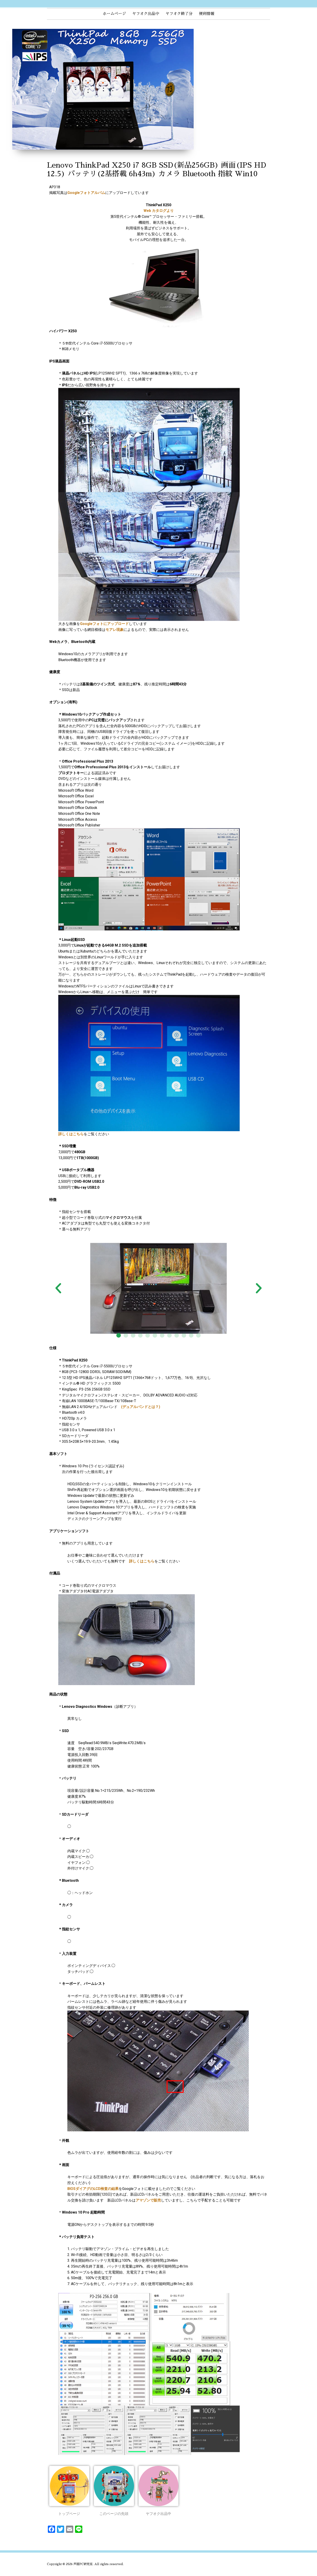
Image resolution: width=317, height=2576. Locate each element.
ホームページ (114, 14)
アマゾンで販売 (148, 2200)
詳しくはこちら (71, 1134)
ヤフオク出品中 (145, 14)
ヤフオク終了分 (179, 14)
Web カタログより (159, 210)
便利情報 (206, 14)
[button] (118, 1335)
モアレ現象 (114, 629)
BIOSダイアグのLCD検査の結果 (93, 2189)
